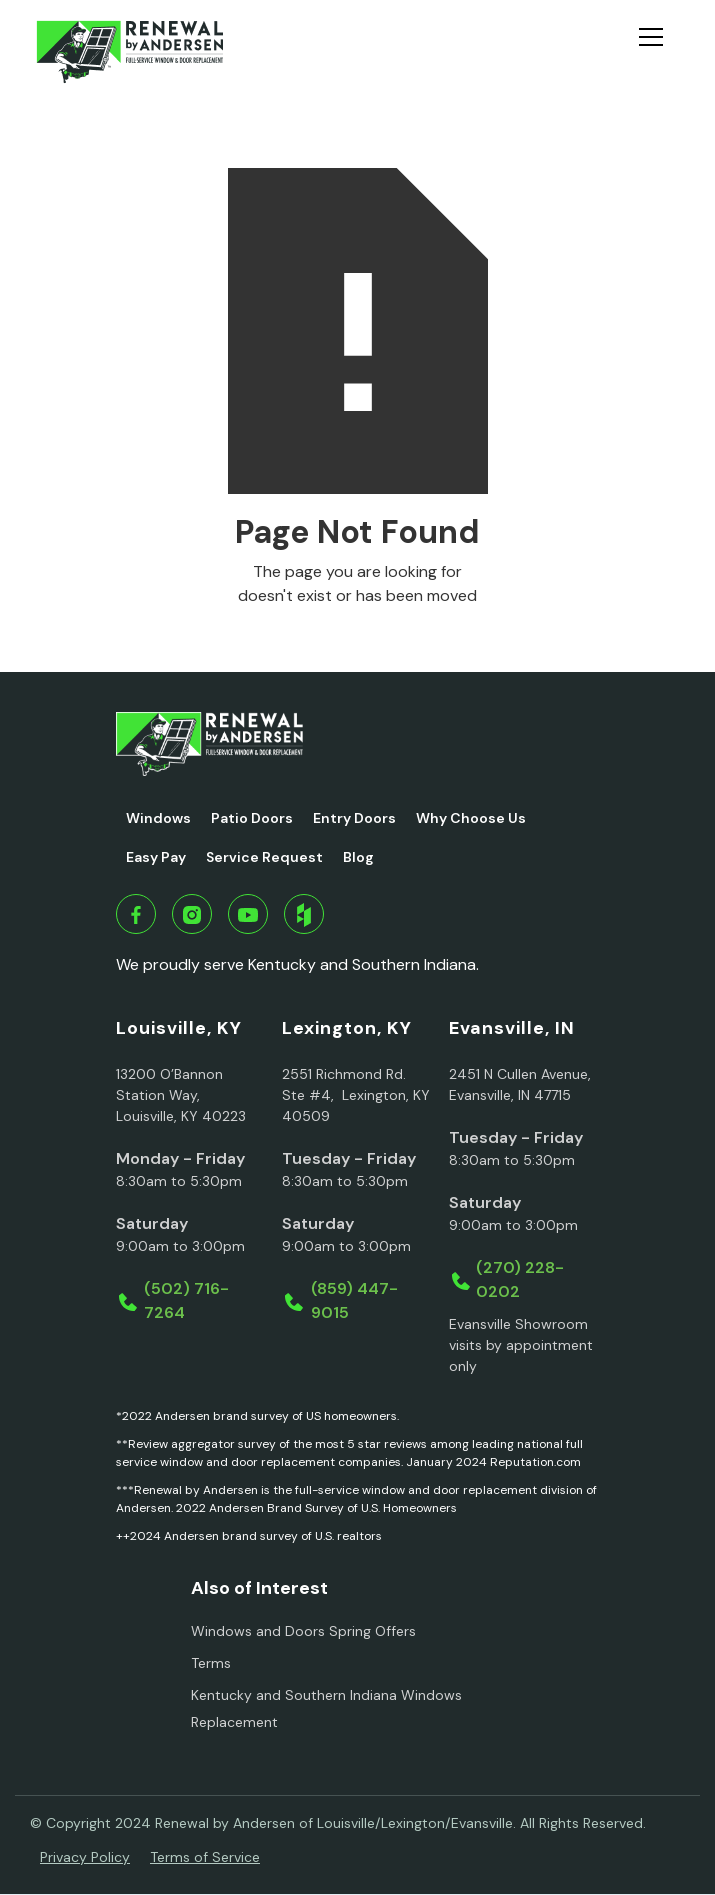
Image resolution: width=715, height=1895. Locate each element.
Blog (358, 857)
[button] (659, 52)
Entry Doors (354, 818)
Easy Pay (156, 857)
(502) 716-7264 (186, 1300)
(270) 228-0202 (520, 1279)
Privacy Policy (85, 1857)
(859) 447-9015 (354, 1300)
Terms (211, 1663)
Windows (158, 818)
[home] (129, 52)
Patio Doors (252, 818)
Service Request (264, 857)
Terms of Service (205, 1857)
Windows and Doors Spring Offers (303, 1631)
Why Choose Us (471, 818)
